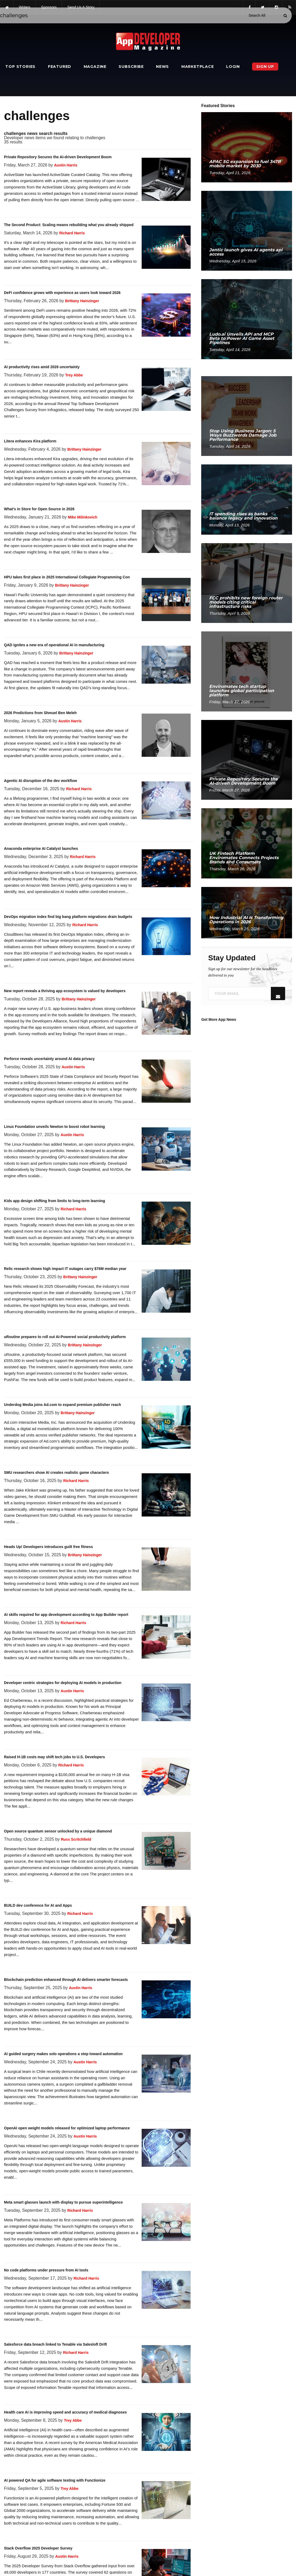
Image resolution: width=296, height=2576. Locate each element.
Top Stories (20, 66)
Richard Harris (72, 233)
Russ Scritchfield (76, 1839)
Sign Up (265, 66)
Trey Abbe (74, 375)
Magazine (95, 66)
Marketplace (197, 66)
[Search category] (257, 15)
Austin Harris (65, 165)
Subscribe (131, 66)
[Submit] (285, 15)
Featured (59, 66)
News (162, 66)
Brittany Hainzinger (82, 301)
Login (233, 66)
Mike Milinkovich (82, 517)
